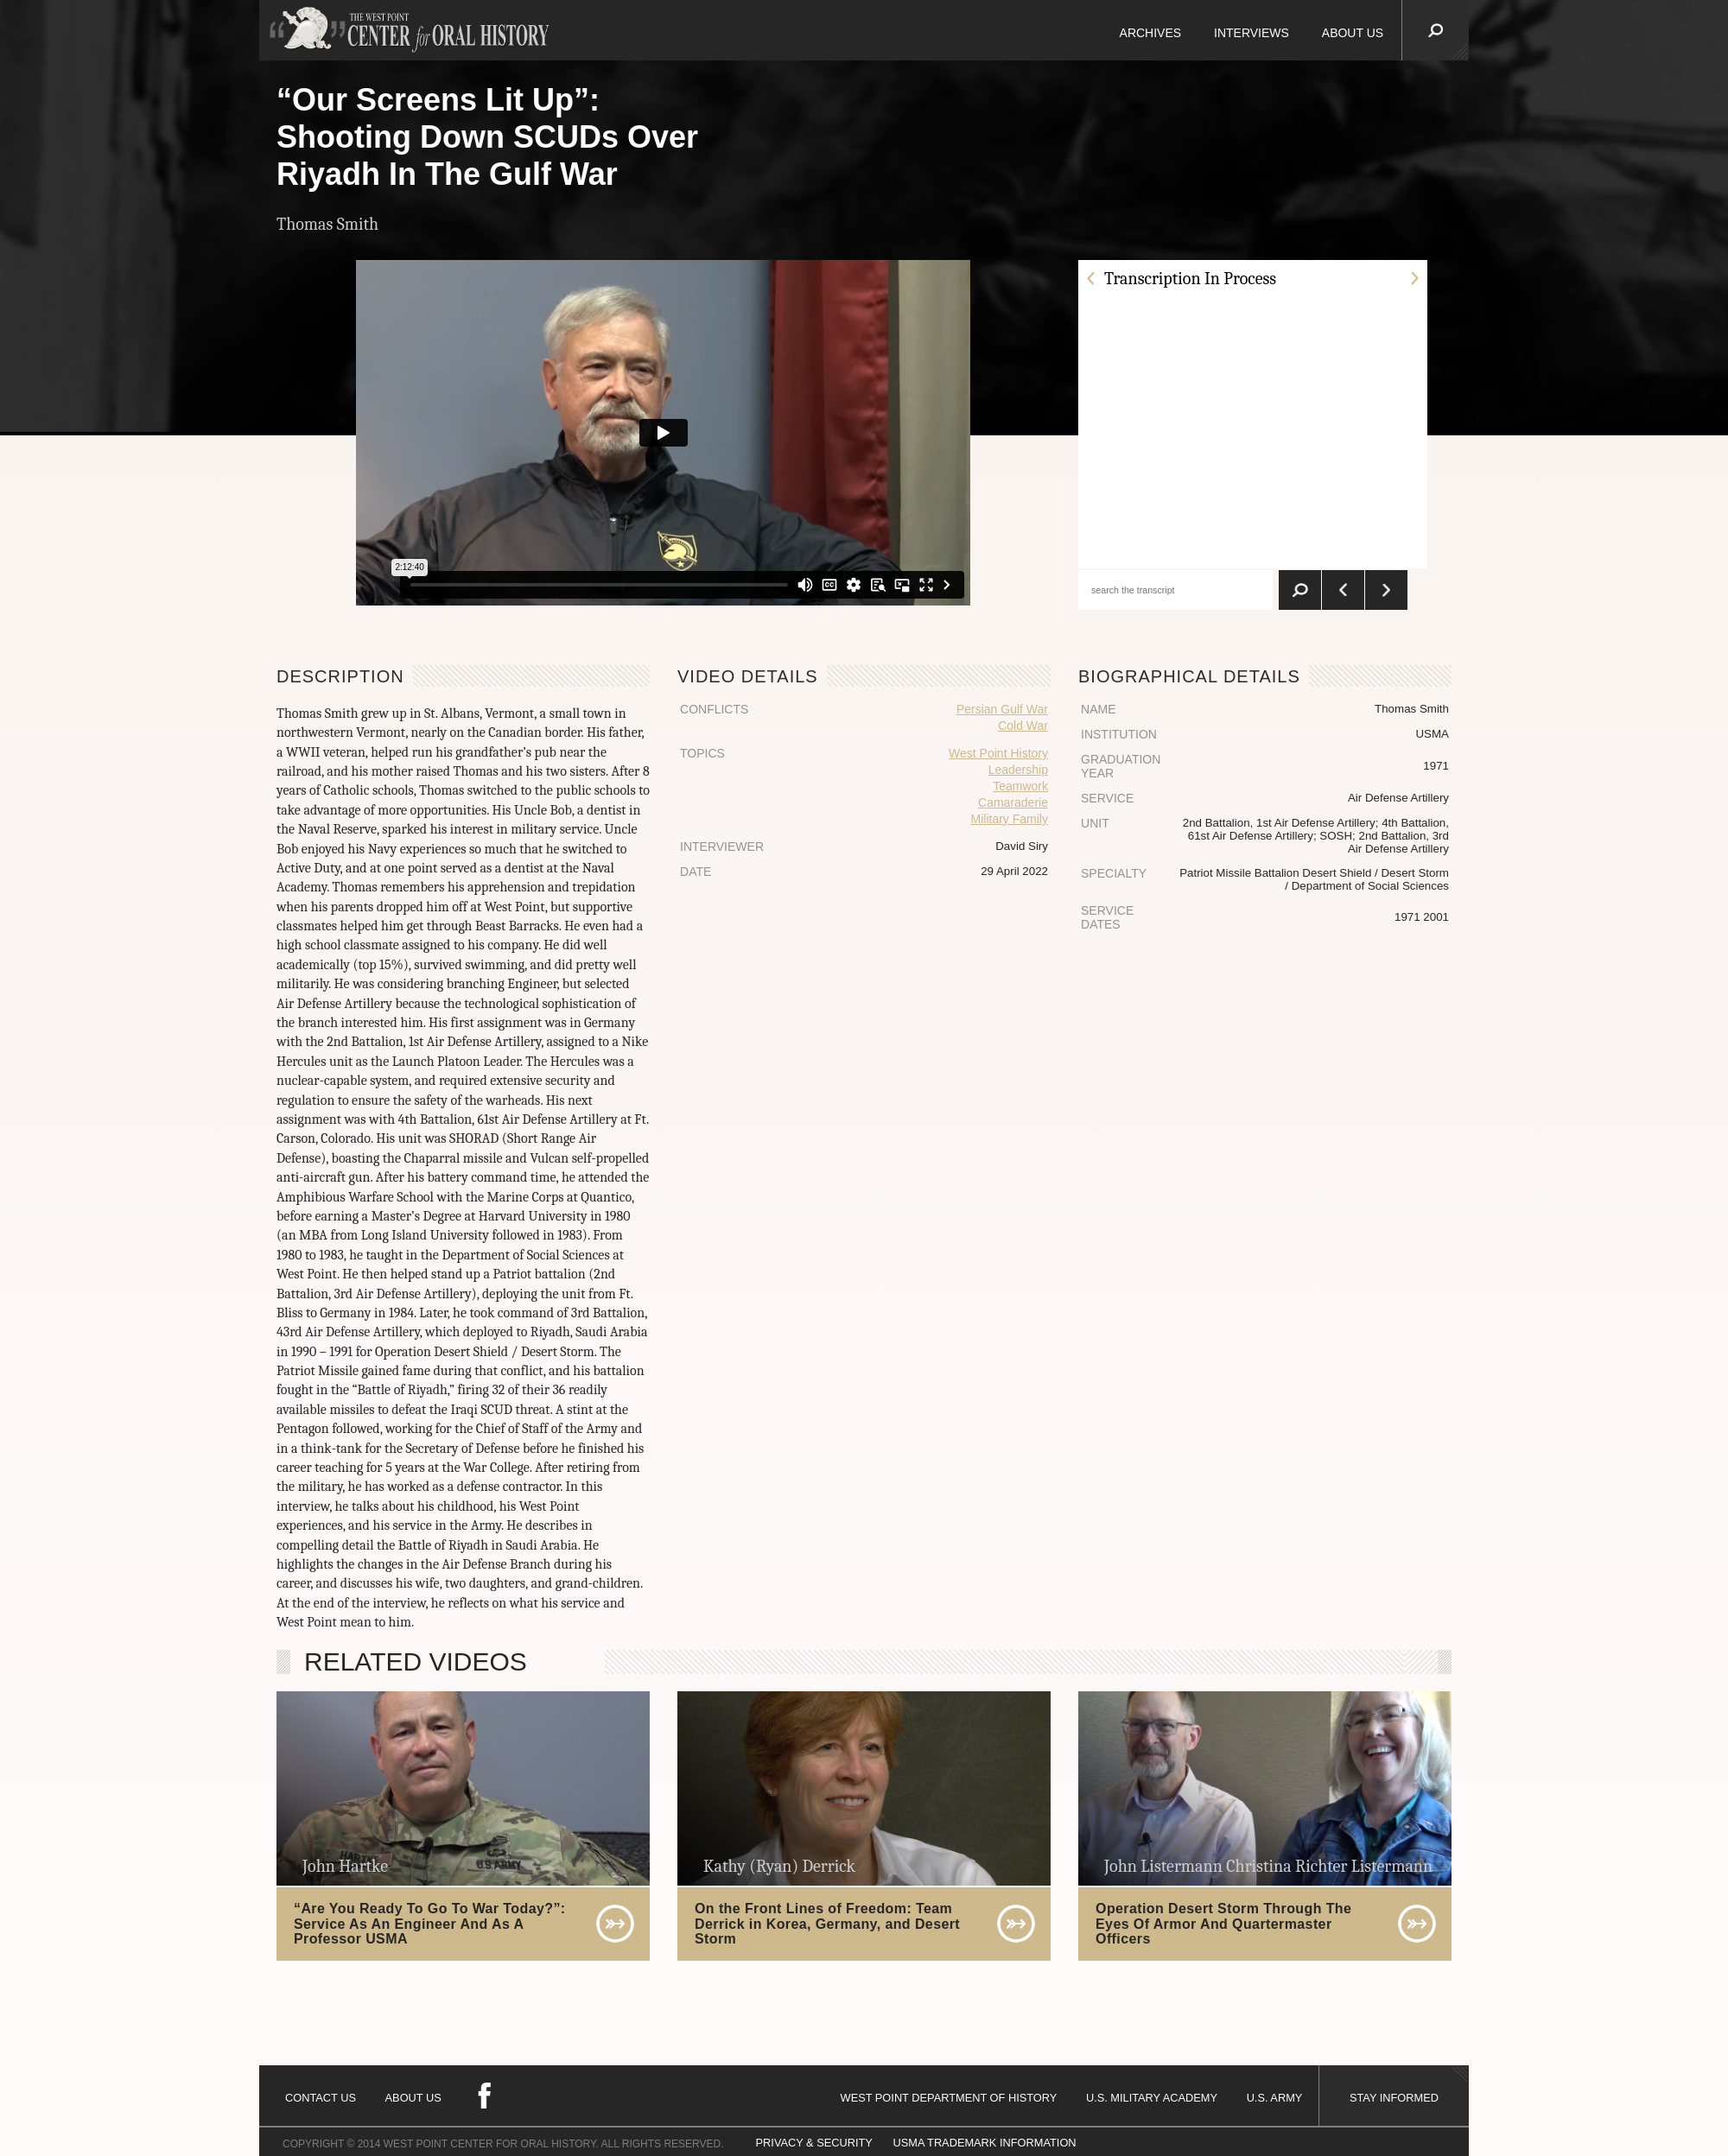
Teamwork (1020, 786)
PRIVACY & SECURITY (814, 2142)
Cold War (1023, 725)
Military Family (1009, 819)
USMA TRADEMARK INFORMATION (984, 2142)
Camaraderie (1013, 802)
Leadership (1018, 770)
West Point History (998, 753)
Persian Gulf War (1002, 709)
